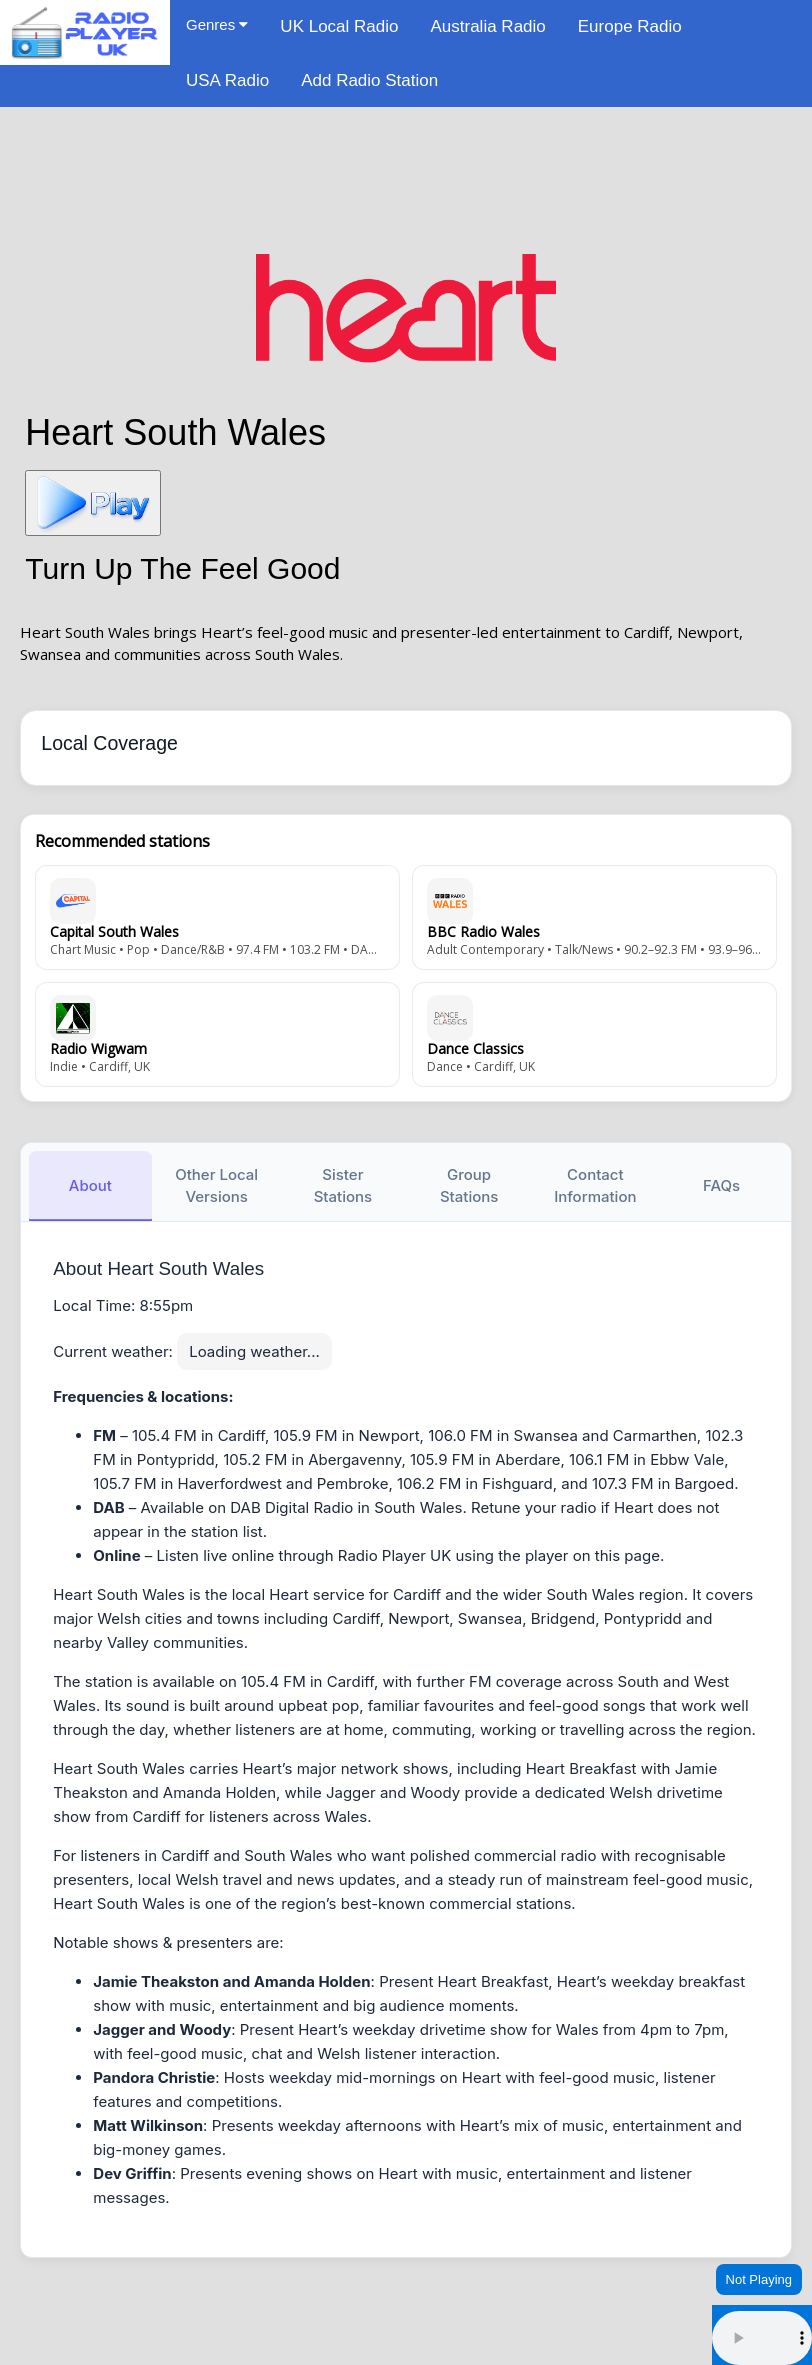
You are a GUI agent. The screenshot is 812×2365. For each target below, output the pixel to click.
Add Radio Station (369, 80)
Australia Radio (487, 26)
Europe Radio (630, 26)
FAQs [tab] (721, 1185)
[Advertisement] (406, 175)
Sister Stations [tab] (343, 1185)
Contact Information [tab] (595, 1185)
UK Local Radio (339, 26)
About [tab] (90, 1185)
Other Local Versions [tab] (216, 1185)
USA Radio (227, 80)
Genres (217, 24)
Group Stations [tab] (469, 1185)
